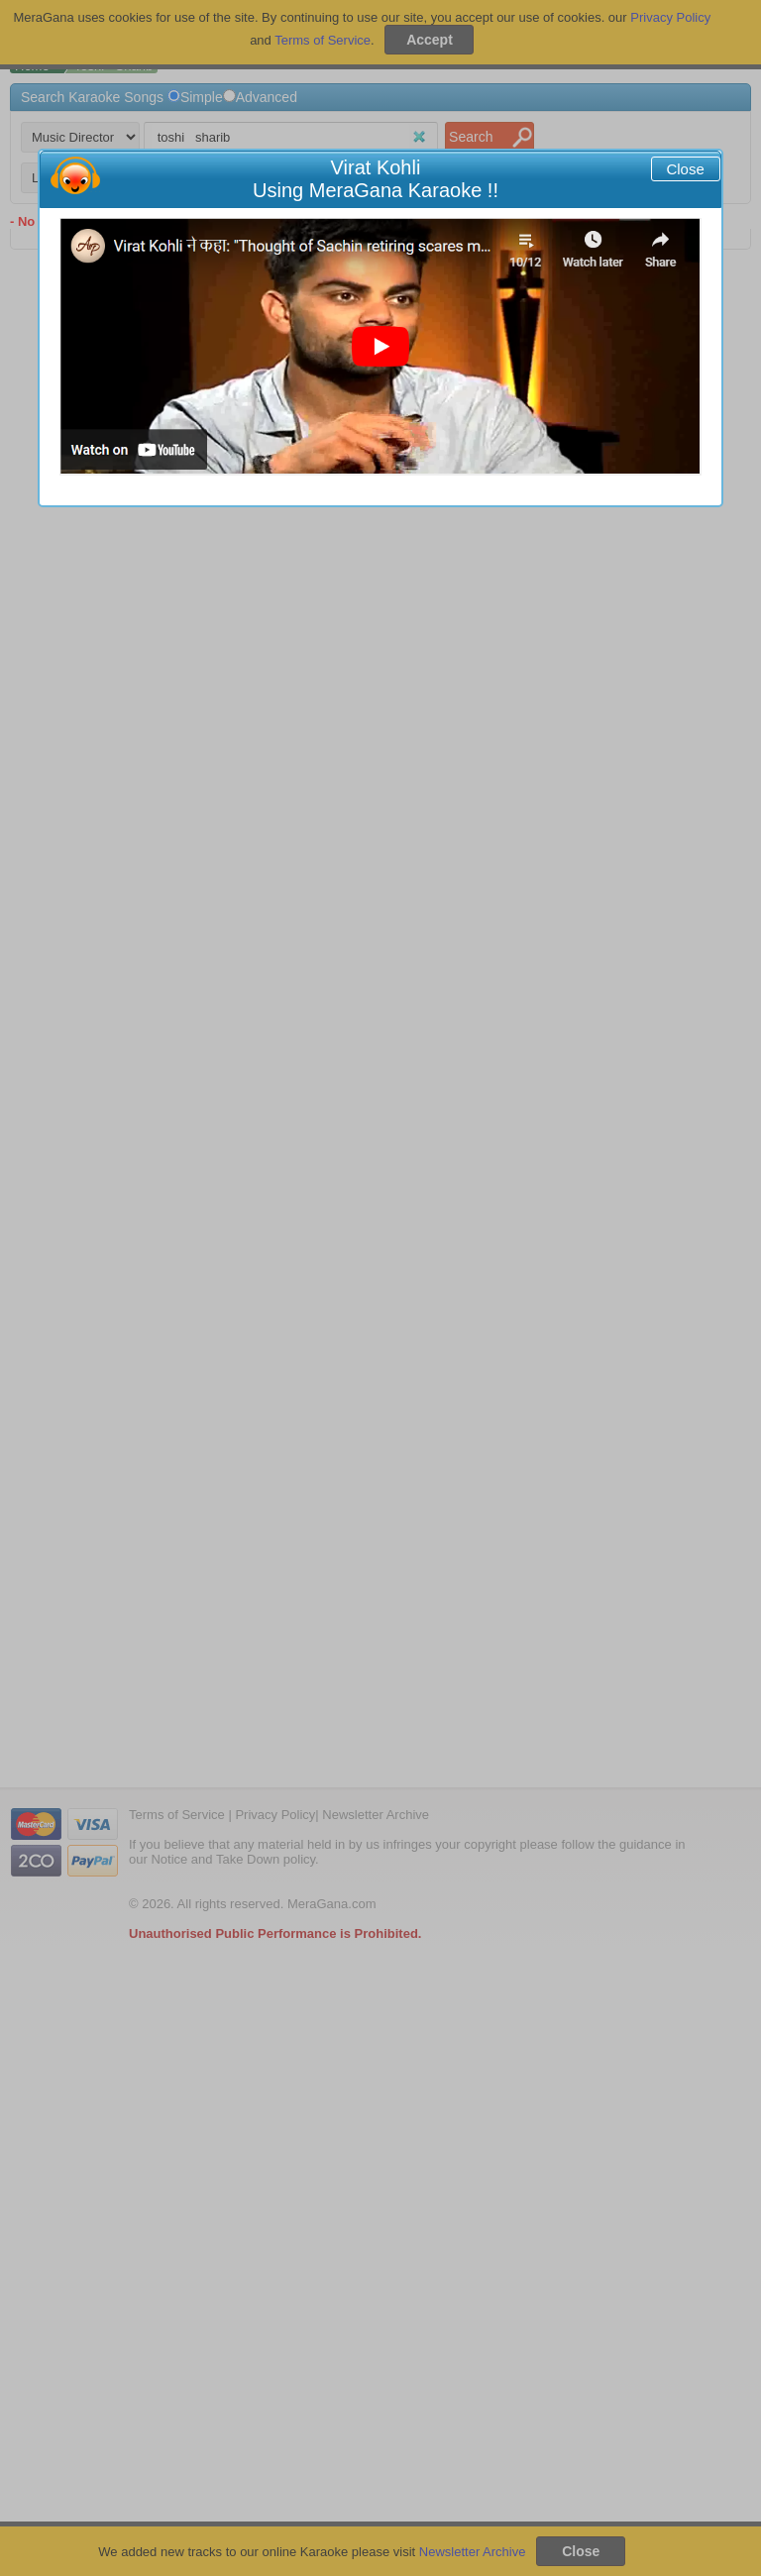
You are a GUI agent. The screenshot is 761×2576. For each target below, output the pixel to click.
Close (685, 169)
